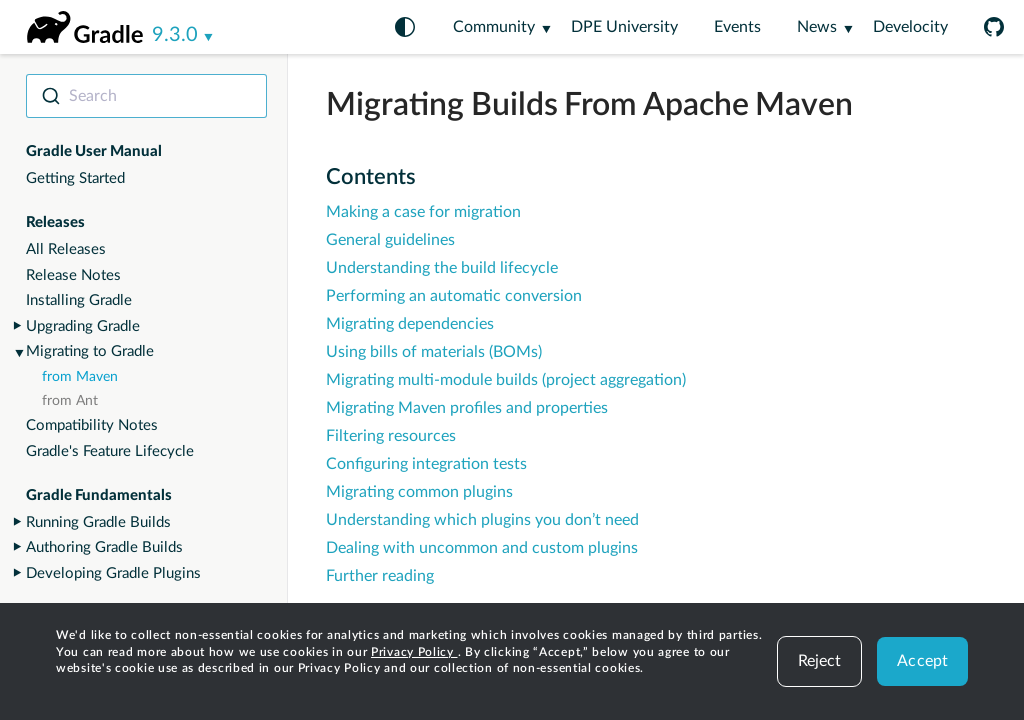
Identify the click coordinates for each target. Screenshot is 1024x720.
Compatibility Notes (92, 425)
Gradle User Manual (94, 151)
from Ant (70, 401)
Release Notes (73, 275)
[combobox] (146, 96)
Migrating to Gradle (90, 351)
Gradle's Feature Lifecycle (110, 451)
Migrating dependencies (410, 324)
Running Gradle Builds (98, 522)
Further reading (380, 576)
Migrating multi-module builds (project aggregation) (506, 380)
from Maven (80, 377)
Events (737, 27)
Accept (922, 661)
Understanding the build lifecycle (442, 268)
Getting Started (75, 178)
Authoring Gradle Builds (104, 547)
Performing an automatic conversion (454, 296)
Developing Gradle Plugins (113, 573)
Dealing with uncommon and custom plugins (482, 548)
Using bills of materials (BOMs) (434, 352)
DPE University (624, 27)
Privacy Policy (414, 652)
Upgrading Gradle (83, 326)
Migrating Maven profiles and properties (467, 408)
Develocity (910, 27)
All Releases (66, 249)
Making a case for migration (423, 212)
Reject (820, 661)
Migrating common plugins (419, 492)
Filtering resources (391, 436)
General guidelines (390, 240)
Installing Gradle (79, 300)
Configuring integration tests (426, 464)
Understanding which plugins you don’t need (482, 520)
